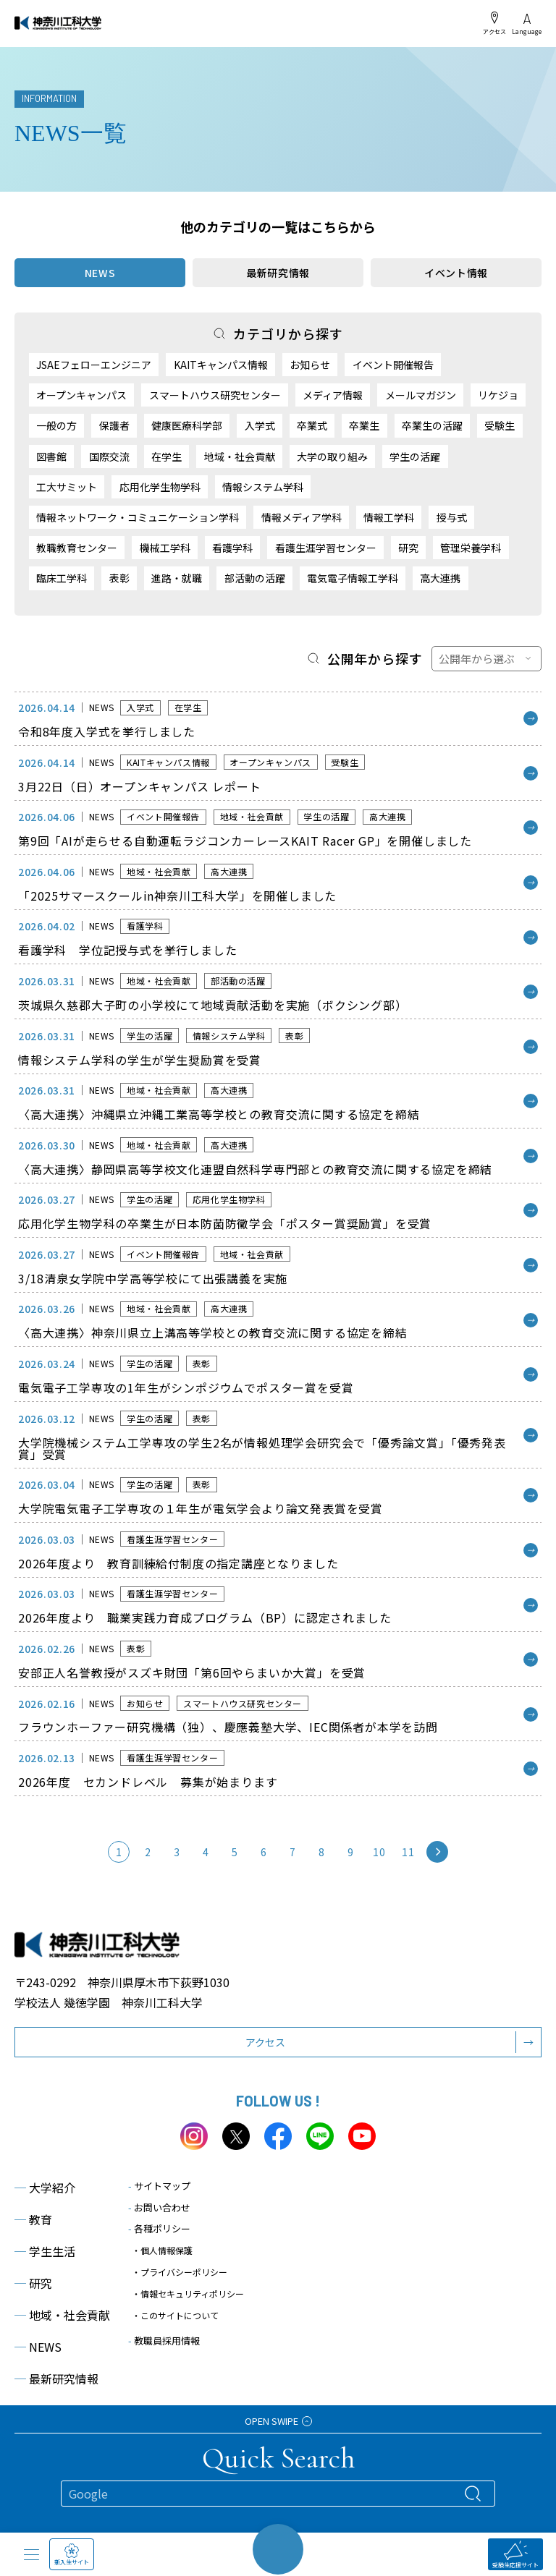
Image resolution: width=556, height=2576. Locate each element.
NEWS (38, 2346)
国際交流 (109, 456)
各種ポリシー (159, 2228)
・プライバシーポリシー (179, 2272)
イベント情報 (456, 272)
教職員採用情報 (164, 2340)
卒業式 (312, 425)
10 (379, 1852)
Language (527, 24)
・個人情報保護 (162, 2250)
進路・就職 (176, 578)
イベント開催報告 (393, 364)
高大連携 (440, 578)
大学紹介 (44, 2187)
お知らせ (310, 364)
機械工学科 (165, 547)
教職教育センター (76, 547)
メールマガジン (420, 395)
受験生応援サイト (515, 2555)
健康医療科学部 (186, 425)
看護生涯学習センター (325, 547)
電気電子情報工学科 (352, 578)
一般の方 (56, 425)
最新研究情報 (278, 272)
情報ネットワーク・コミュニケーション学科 (137, 517)
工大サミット (66, 487)
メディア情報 (333, 395)
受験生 (499, 425)
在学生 (166, 456)
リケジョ (498, 395)
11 (408, 1852)
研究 (408, 547)
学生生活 (44, 2251)
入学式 (260, 425)
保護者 (114, 425)
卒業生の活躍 (432, 425)
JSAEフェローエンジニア (93, 364)
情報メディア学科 (301, 517)
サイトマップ (159, 2186)
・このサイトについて (175, 2315)
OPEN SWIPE (278, 2421)
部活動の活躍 (254, 578)
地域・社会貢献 (239, 456)
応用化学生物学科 (160, 487)
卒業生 (364, 425)
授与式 (452, 517)
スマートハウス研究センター (215, 395)
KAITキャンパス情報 (221, 364)
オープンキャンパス (81, 395)
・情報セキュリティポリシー (188, 2293)
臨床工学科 (61, 578)
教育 (33, 2219)
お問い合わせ (159, 2207)
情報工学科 (388, 517)
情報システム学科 (262, 487)
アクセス (494, 23)
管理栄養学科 (470, 547)
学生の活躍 (414, 456)
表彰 (119, 578)
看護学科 (232, 547)
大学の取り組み (332, 456)
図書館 (51, 456)
